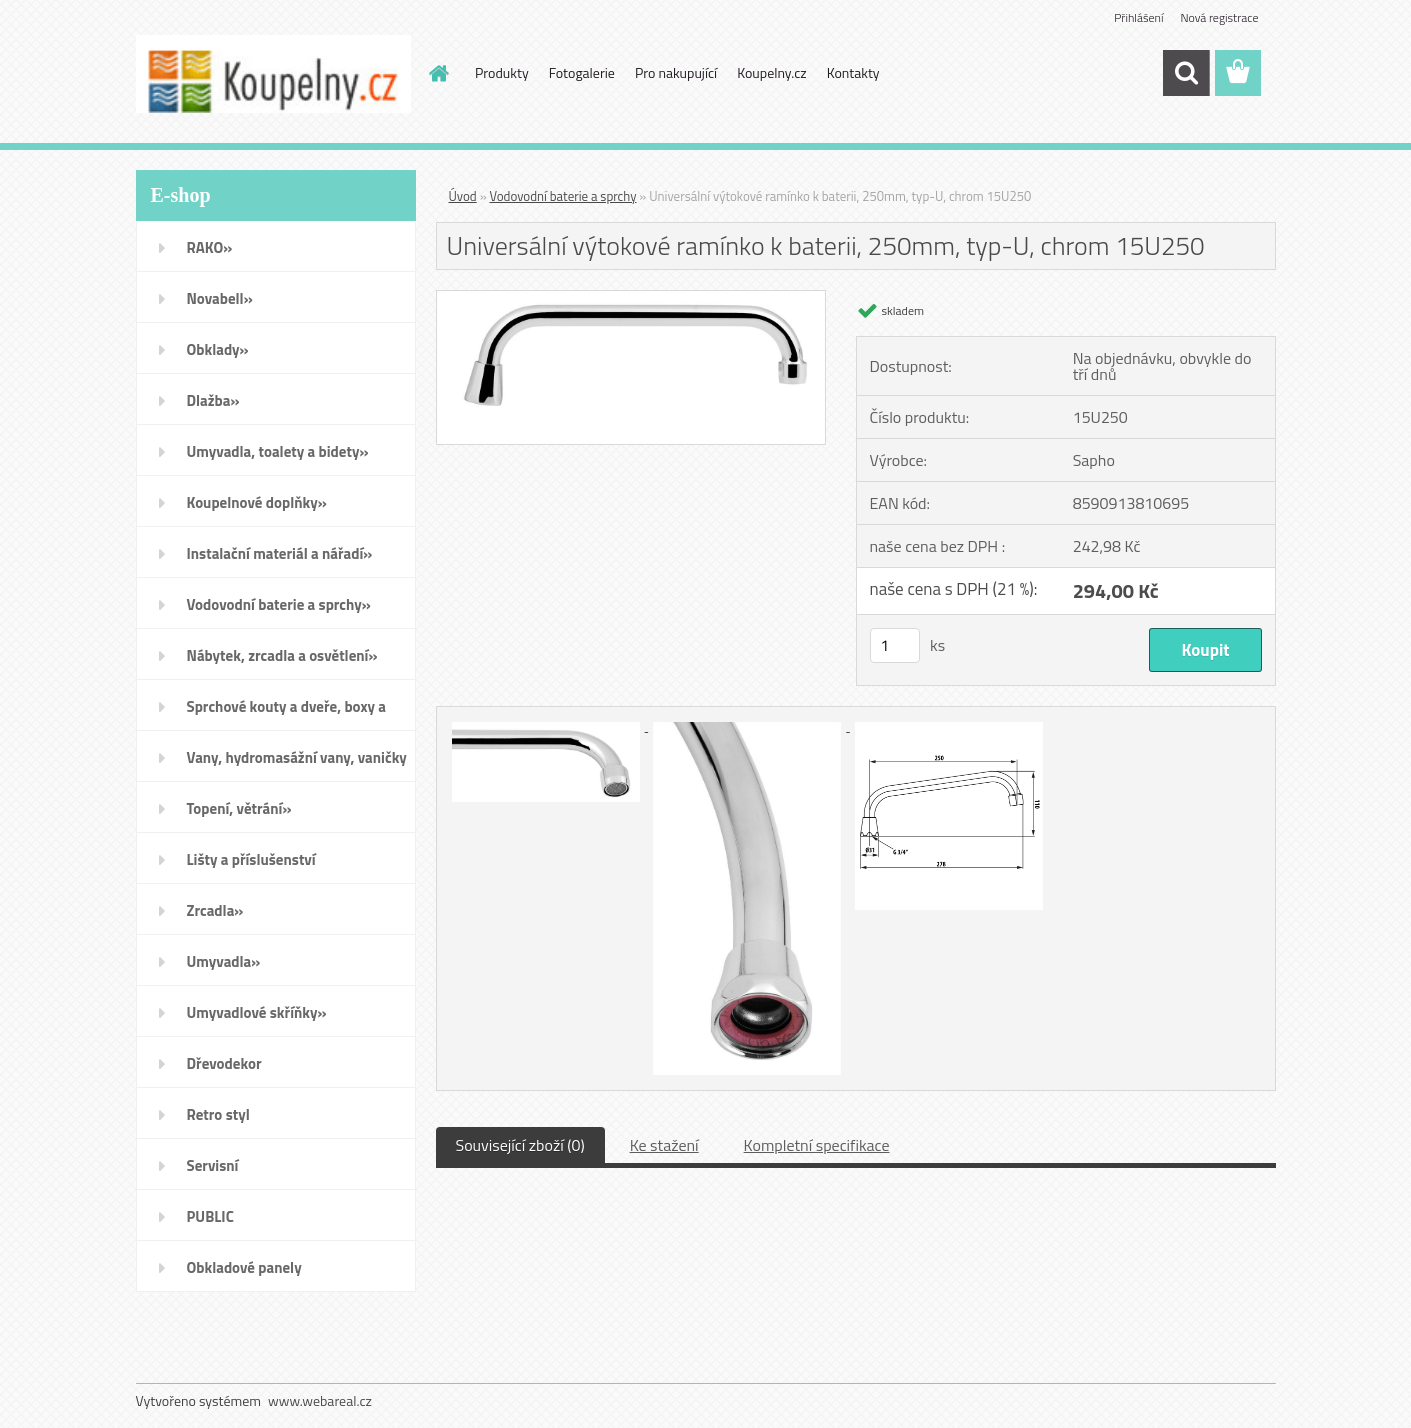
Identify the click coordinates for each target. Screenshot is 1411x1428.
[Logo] (273, 74)
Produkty (502, 72)
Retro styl (218, 1114)
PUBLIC (210, 1216)
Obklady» (218, 349)
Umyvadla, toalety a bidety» (278, 451)
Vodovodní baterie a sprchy (563, 196)
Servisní (213, 1165)
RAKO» (210, 247)
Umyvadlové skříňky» (257, 1012)
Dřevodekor (224, 1063)
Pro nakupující (676, 72)
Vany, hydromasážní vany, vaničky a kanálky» (297, 764)
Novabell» (220, 298)
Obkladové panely (244, 1267)
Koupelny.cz (771, 72)
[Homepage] (437, 73)
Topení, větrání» (239, 808)
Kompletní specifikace (817, 1145)
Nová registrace (1219, 17)
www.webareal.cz (320, 1400)
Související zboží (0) (520, 1145)
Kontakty (853, 72)
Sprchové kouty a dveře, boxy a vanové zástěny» (286, 713)
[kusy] (895, 645)
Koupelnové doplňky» (257, 502)
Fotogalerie (582, 72)
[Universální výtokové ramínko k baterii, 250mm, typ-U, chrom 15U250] (631, 299)
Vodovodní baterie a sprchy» (279, 604)
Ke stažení (664, 1145)
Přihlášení (1138, 17)
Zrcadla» (215, 910)
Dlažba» (213, 400)
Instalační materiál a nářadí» (280, 553)
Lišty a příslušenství (251, 859)
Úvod (463, 196)
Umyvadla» (224, 961)
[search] (1186, 73)
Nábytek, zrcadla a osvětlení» (282, 655)
